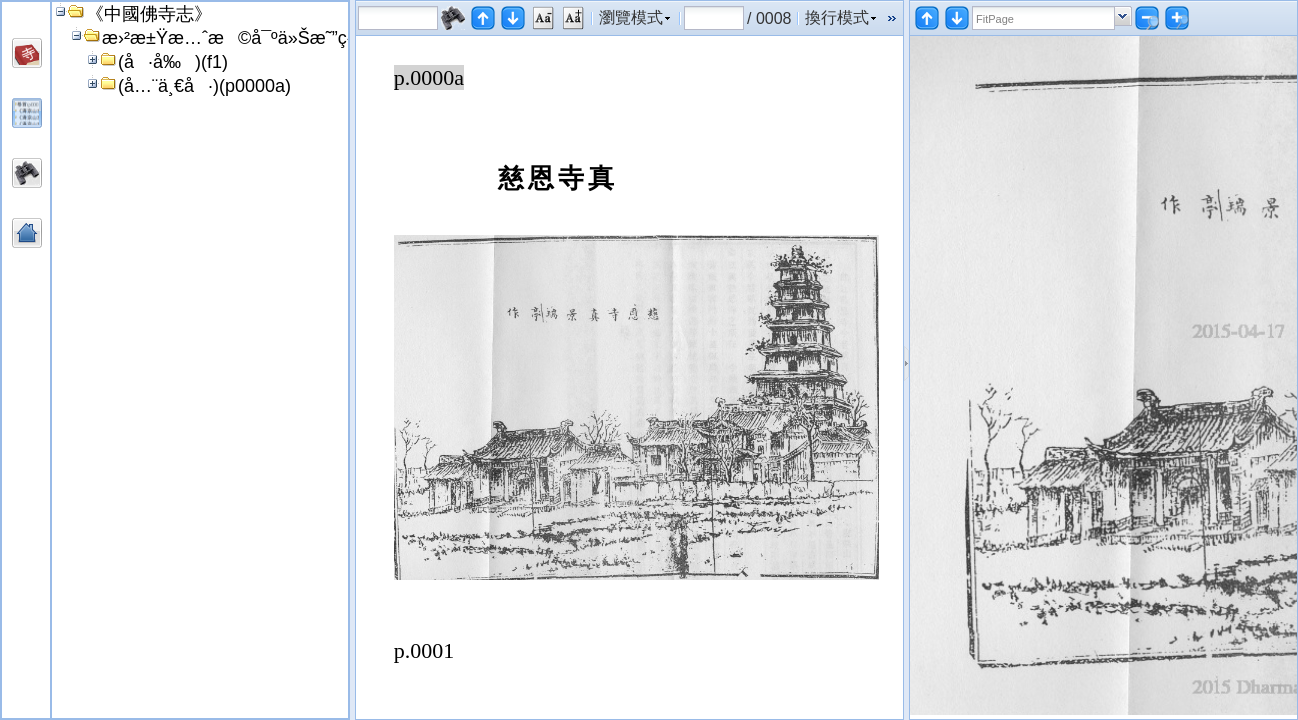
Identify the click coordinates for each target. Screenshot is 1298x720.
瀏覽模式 (631, 17)
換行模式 (837, 17)
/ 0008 (769, 18)
